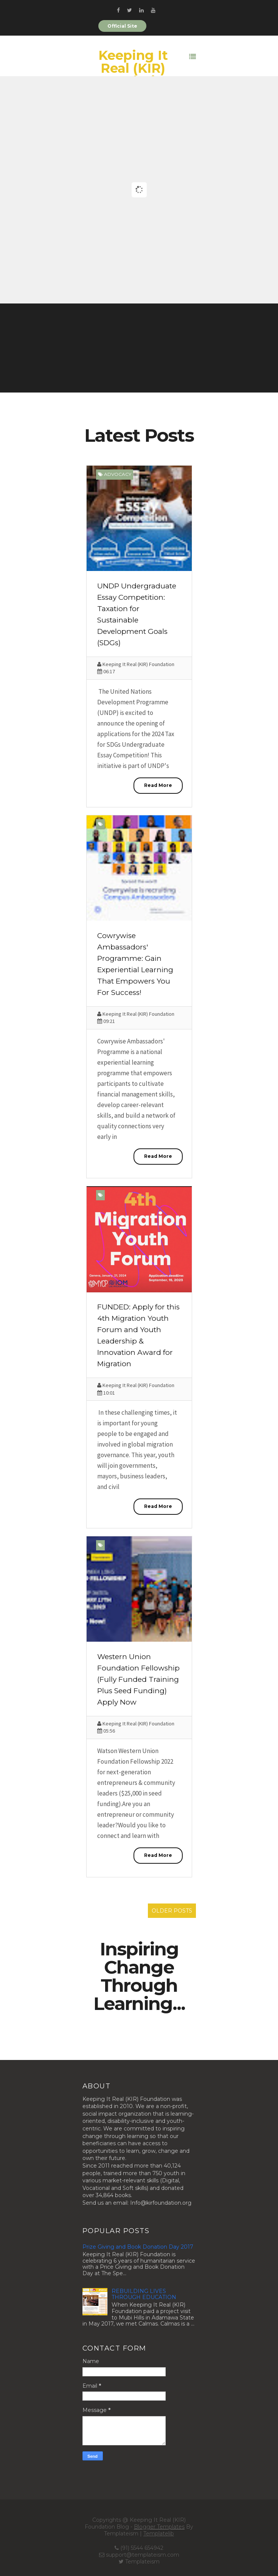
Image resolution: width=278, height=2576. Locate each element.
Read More (158, 785)
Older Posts (172, 1910)
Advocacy (117, 474)
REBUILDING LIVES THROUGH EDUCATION (144, 2294)
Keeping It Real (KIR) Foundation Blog (133, 74)
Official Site (122, 26)
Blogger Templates (159, 2526)
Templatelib (158, 2533)
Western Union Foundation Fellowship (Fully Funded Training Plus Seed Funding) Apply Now (138, 1679)
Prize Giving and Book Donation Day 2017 (137, 2246)
